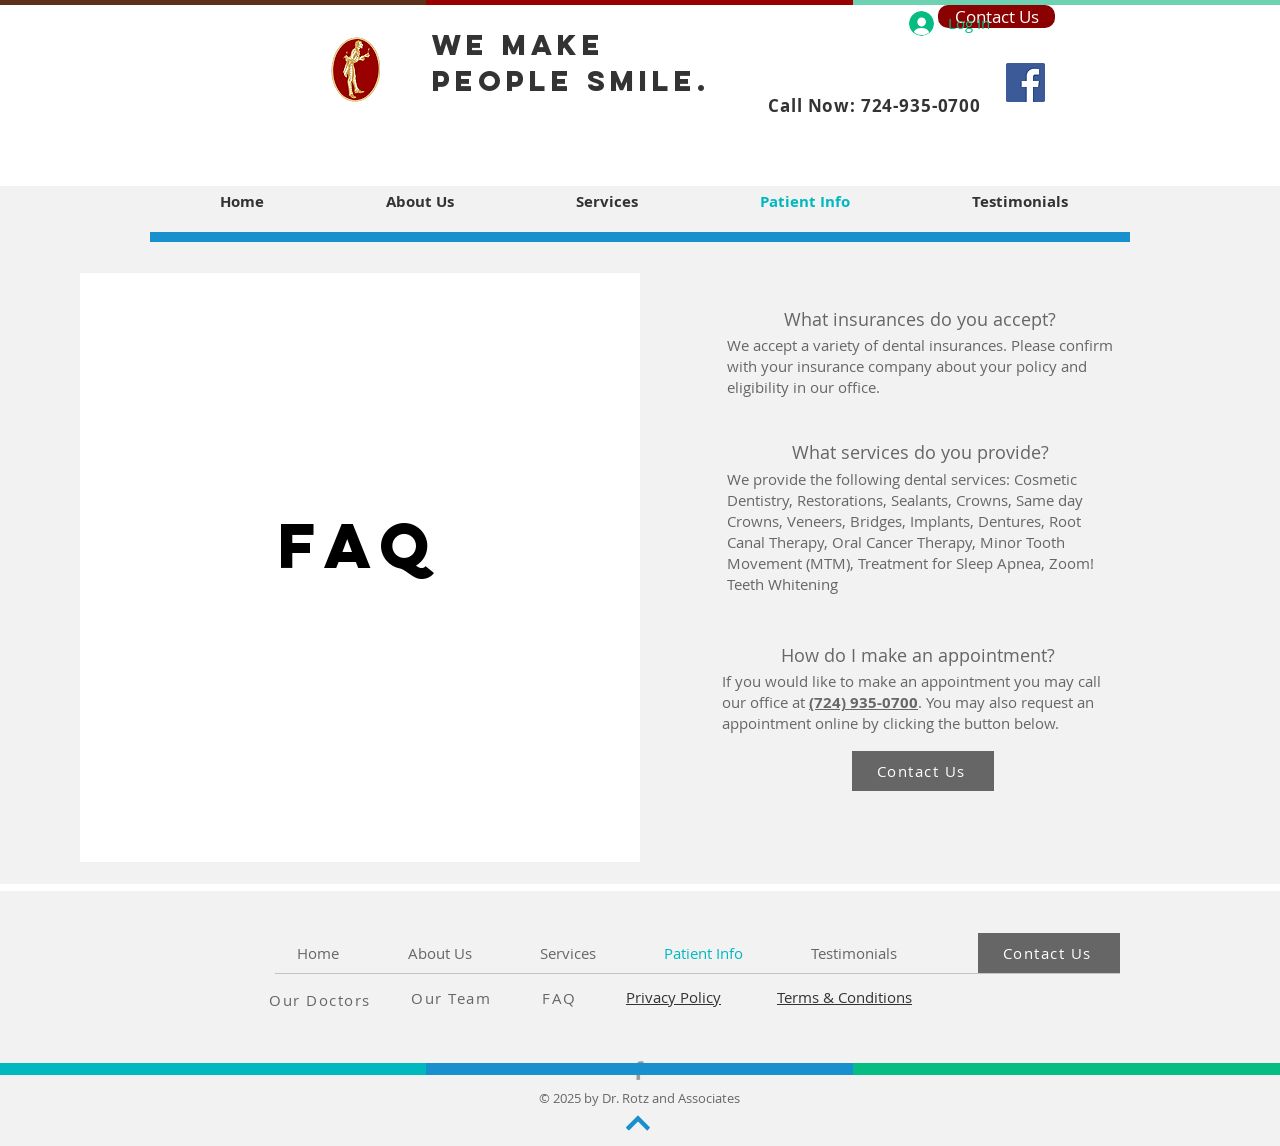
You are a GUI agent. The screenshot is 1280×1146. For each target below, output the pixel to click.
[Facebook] (1025, 82)
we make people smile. (571, 63)
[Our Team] (482, 998)
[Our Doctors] (340, 1000)
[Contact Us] (923, 771)
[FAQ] (596, 998)
